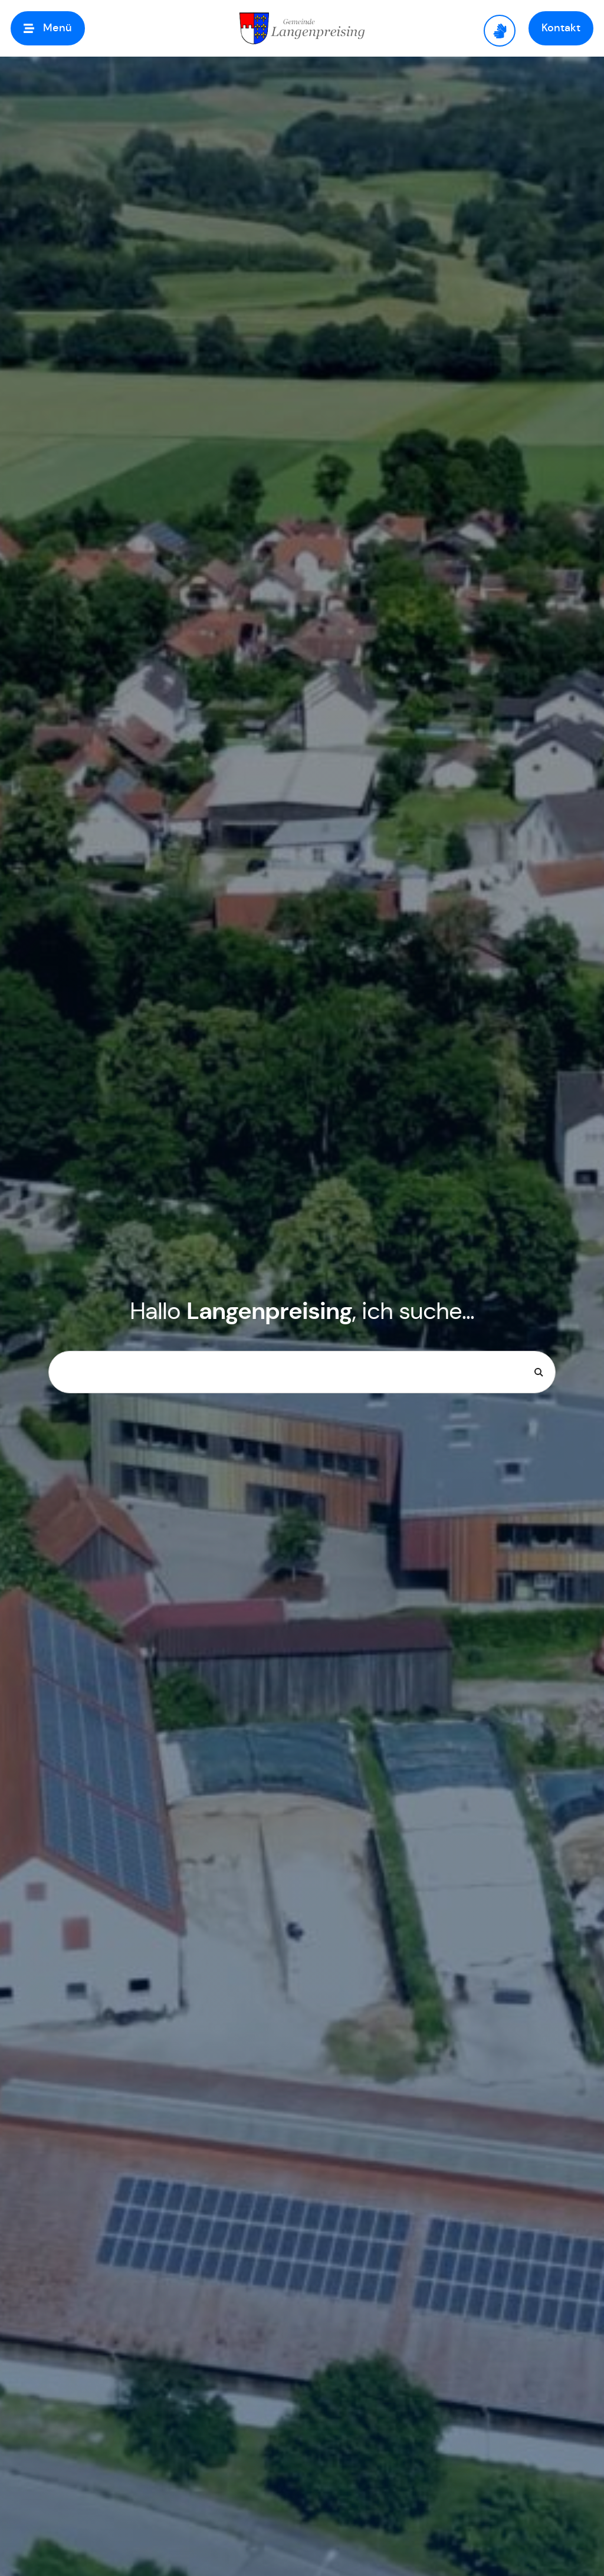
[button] (48, 28)
